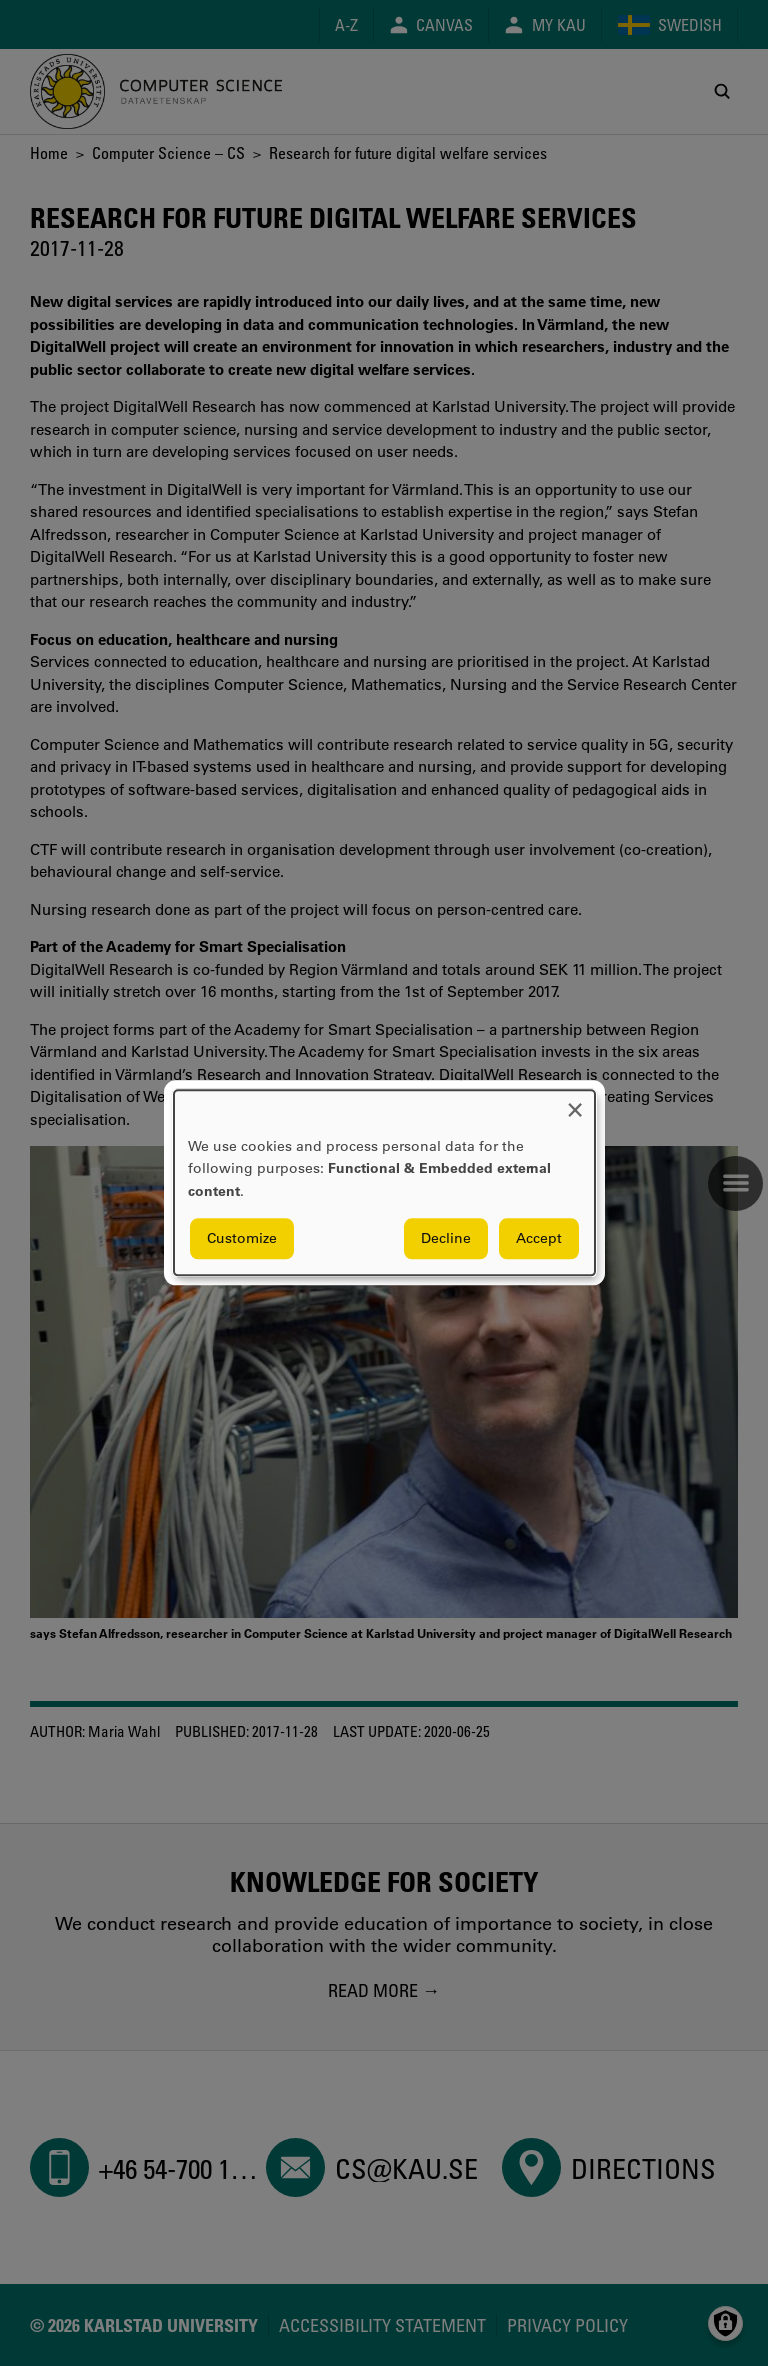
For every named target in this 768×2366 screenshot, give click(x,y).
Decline (446, 1239)
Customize (242, 1239)
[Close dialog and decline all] (575, 1102)
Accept (539, 1239)
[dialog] (384, 1182)
